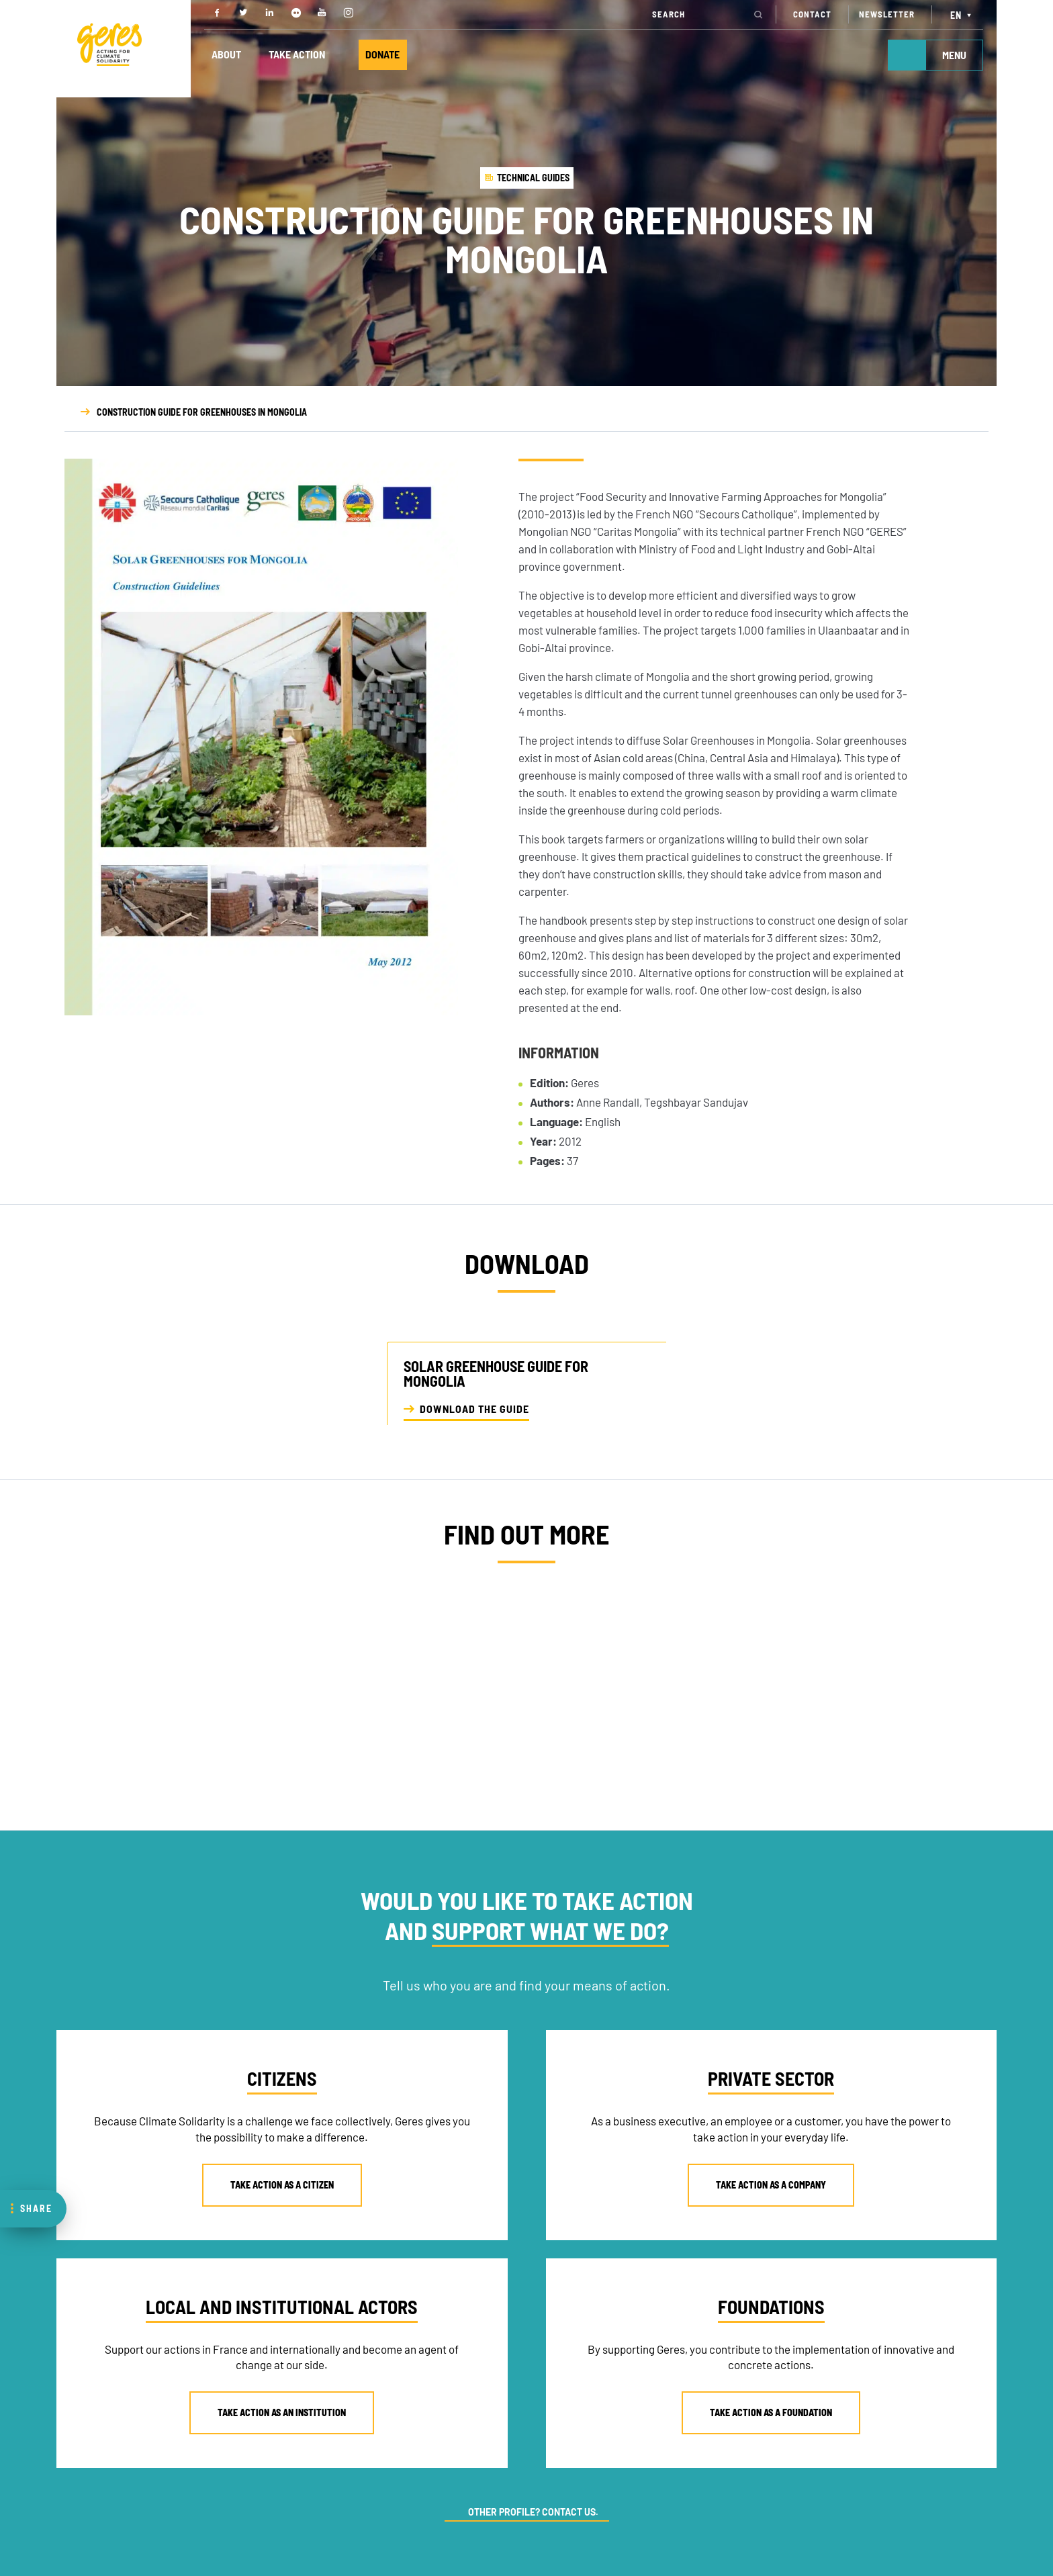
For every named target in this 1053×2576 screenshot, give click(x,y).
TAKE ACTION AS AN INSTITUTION (282, 2412)
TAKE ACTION (297, 54)
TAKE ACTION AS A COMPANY (771, 2185)
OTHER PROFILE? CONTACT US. (533, 2512)
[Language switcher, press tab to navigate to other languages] (962, 14)
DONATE (384, 54)
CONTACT (812, 14)
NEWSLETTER (887, 14)
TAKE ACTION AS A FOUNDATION (771, 2412)
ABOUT (226, 54)
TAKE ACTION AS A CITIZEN (282, 2185)
